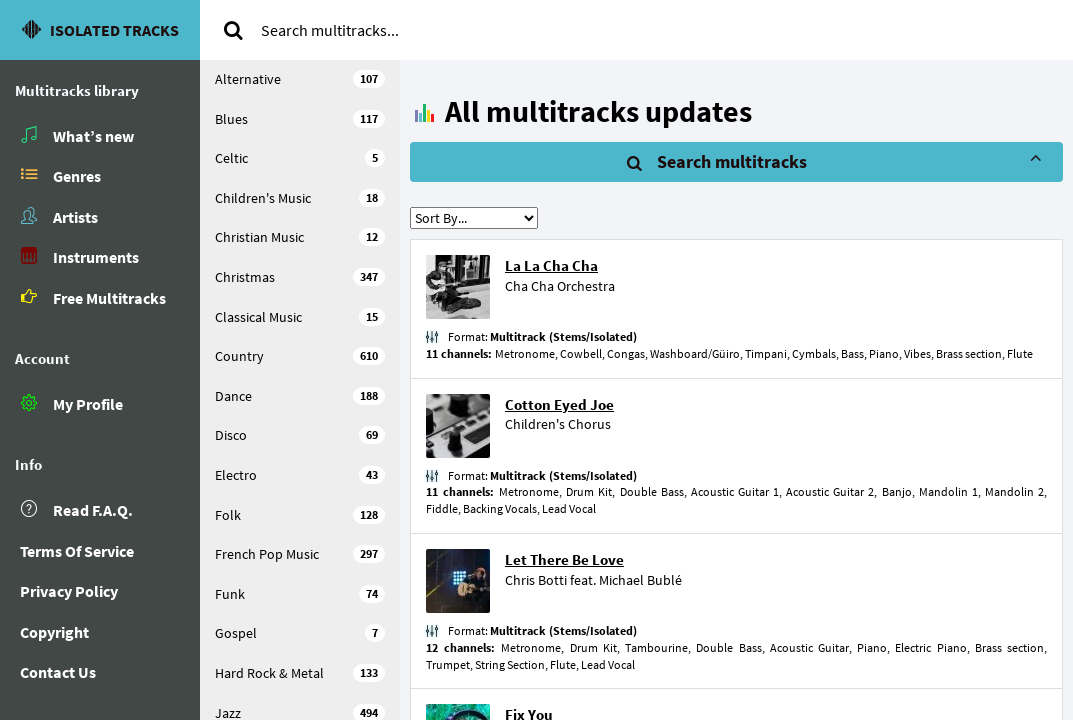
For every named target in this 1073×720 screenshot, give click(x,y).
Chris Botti (536, 580)
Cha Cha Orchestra (560, 286)
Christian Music (300, 237)
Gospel (300, 633)
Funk (300, 594)
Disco (300, 435)
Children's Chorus (558, 424)
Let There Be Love (564, 559)
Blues (300, 119)
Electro (300, 475)
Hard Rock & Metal (300, 673)
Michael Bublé (640, 580)
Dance (300, 396)
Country (300, 356)
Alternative (300, 79)
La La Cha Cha (551, 265)
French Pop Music (300, 554)
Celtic (300, 158)
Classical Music (300, 317)
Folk (300, 515)
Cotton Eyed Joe (559, 404)
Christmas (300, 277)
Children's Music (300, 198)
